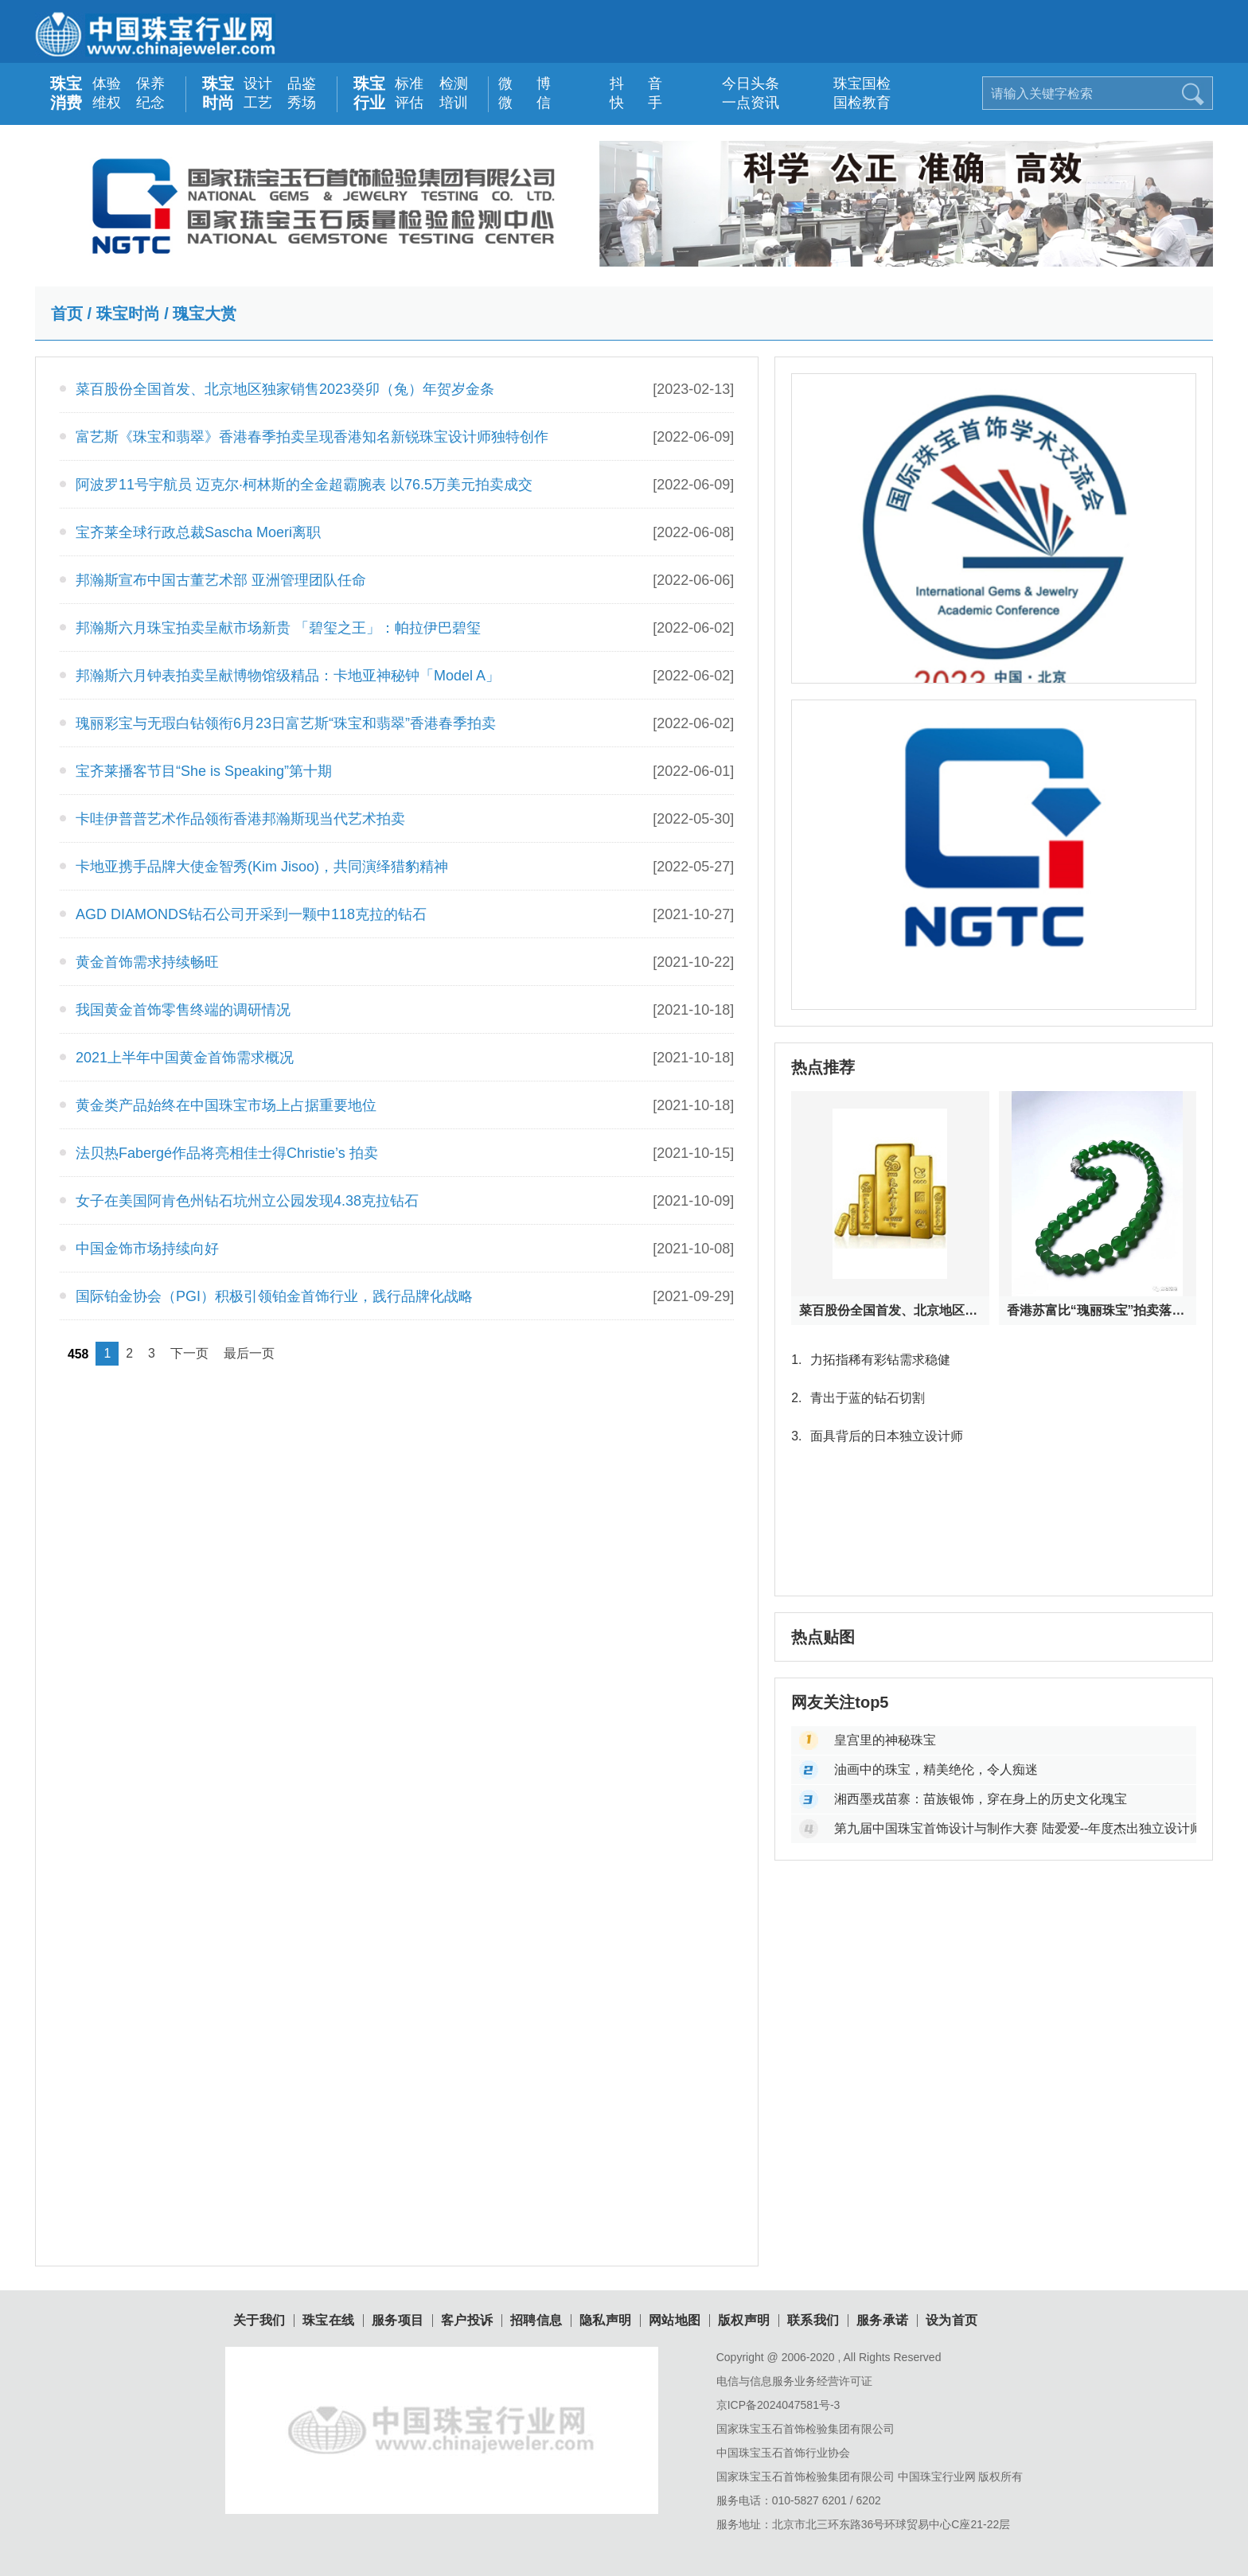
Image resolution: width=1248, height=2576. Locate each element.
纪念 (150, 103)
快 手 (627, 103)
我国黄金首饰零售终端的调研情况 (183, 1010)
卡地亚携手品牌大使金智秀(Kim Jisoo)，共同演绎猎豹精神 (262, 867)
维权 (106, 103)
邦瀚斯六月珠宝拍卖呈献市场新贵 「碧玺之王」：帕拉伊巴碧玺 (278, 628)
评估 (409, 103)
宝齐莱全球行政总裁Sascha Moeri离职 (198, 532)
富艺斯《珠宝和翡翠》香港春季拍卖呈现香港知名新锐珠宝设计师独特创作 (312, 437)
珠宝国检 (851, 84)
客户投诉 (467, 2320)
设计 (258, 84)
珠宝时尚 (218, 93)
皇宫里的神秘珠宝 (885, 1740)
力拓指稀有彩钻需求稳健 (870, 1359)
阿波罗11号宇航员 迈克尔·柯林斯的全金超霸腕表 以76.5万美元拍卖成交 (304, 485)
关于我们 (259, 2320)
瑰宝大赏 (204, 313)
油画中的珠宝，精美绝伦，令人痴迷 (936, 1769)
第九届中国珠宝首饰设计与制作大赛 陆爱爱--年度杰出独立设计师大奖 (1015, 1828)
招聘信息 (536, 2320)
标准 (409, 84)
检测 (453, 84)
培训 (453, 103)
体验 (106, 84)
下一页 (189, 1353)
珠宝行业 (369, 93)
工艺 (258, 103)
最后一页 (249, 1353)
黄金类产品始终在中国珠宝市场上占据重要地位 (226, 1105)
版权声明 (744, 2320)
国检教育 (851, 103)
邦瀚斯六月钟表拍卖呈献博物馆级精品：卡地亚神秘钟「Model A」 (288, 676)
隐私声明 (605, 2320)
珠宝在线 (328, 2320)
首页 (67, 313)
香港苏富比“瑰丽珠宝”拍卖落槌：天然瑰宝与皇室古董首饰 (1097, 1310)
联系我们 (813, 2320)
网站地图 (675, 2320)
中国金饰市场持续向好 (147, 1249)
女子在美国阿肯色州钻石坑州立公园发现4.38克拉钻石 (247, 1201)
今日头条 (740, 84)
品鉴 (301, 84)
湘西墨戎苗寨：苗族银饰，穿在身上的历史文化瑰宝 (980, 1799)
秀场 (301, 103)
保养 (150, 84)
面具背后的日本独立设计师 (876, 1436)
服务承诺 (882, 2320)
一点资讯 (740, 103)
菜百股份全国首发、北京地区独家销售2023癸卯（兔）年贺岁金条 (285, 389)
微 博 (516, 84)
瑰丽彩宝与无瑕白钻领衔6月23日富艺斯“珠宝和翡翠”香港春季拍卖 (286, 723)
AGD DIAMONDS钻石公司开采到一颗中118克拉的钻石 (251, 914)
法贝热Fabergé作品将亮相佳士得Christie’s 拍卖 (227, 1153)
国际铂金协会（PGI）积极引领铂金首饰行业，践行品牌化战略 (274, 1296)
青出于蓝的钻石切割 (857, 1398)
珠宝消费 (66, 93)
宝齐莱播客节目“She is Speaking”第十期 (204, 771)
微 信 (516, 103)
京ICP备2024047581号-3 (778, 2405)
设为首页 (952, 2320)
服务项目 (398, 2320)
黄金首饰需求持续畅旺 (147, 962)
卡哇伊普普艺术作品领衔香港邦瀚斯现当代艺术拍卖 (240, 819)
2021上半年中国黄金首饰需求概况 (185, 1058)
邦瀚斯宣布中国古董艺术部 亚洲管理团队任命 (221, 580)
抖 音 (627, 84)
